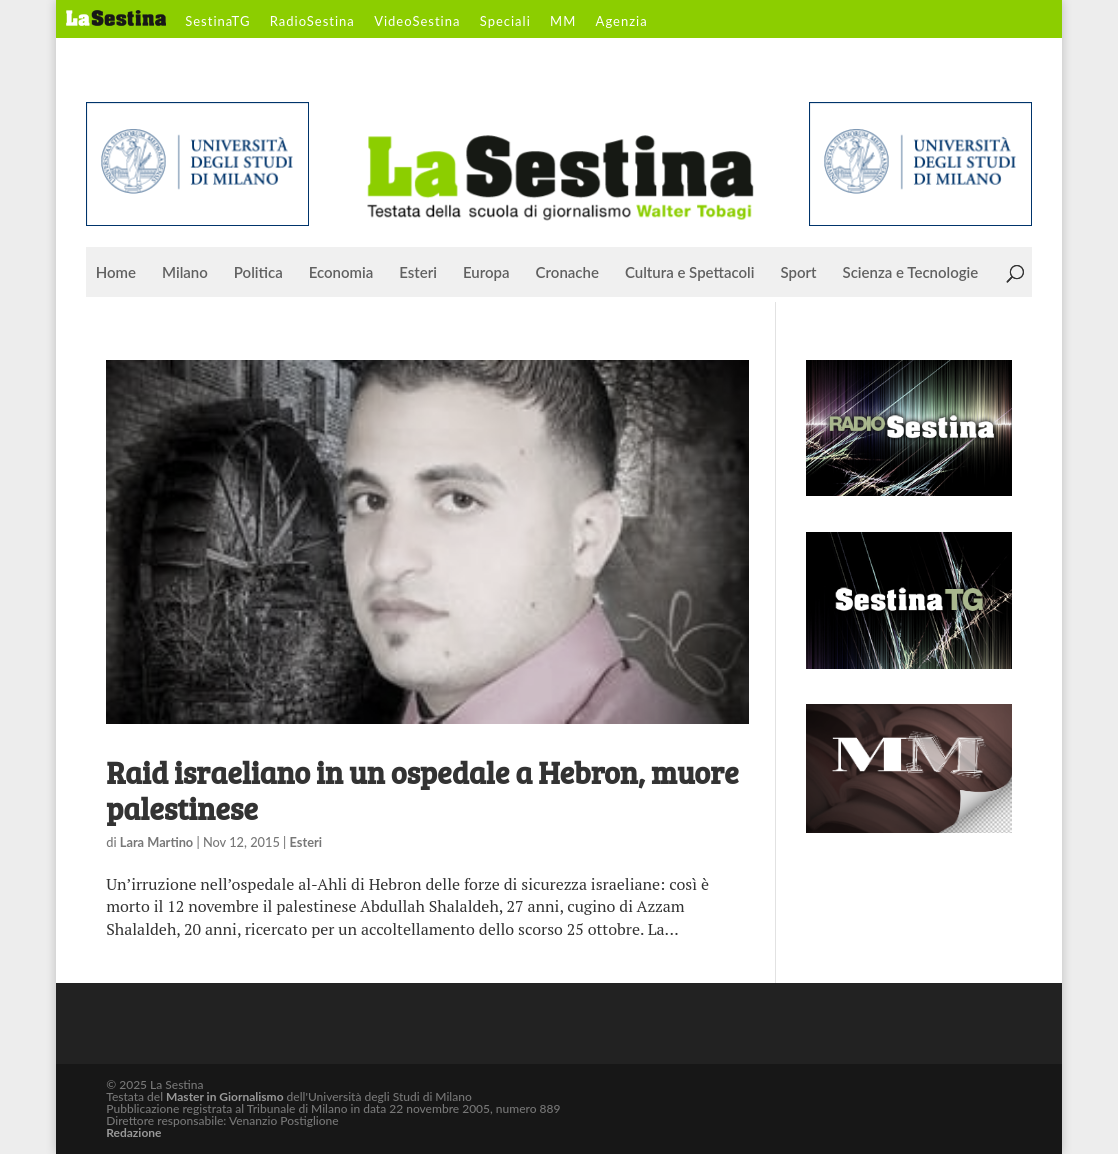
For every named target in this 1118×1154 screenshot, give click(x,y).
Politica (258, 273)
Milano (185, 273)
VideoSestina (417, 22)
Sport (798, 273)
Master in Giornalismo (224, 1096)
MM (563, 22)
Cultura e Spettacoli (690, 273)
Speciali (505, 22)
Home (116, 273)
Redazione (133, 1132)
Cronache (567, 273)
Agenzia (622, 22)
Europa (486, 273)
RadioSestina (312, 22)
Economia (341, 273)
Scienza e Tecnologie (911, 273)
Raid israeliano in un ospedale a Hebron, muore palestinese (422, 790)
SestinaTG (217, 22)
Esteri (418, 273)
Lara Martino (156, 842)
